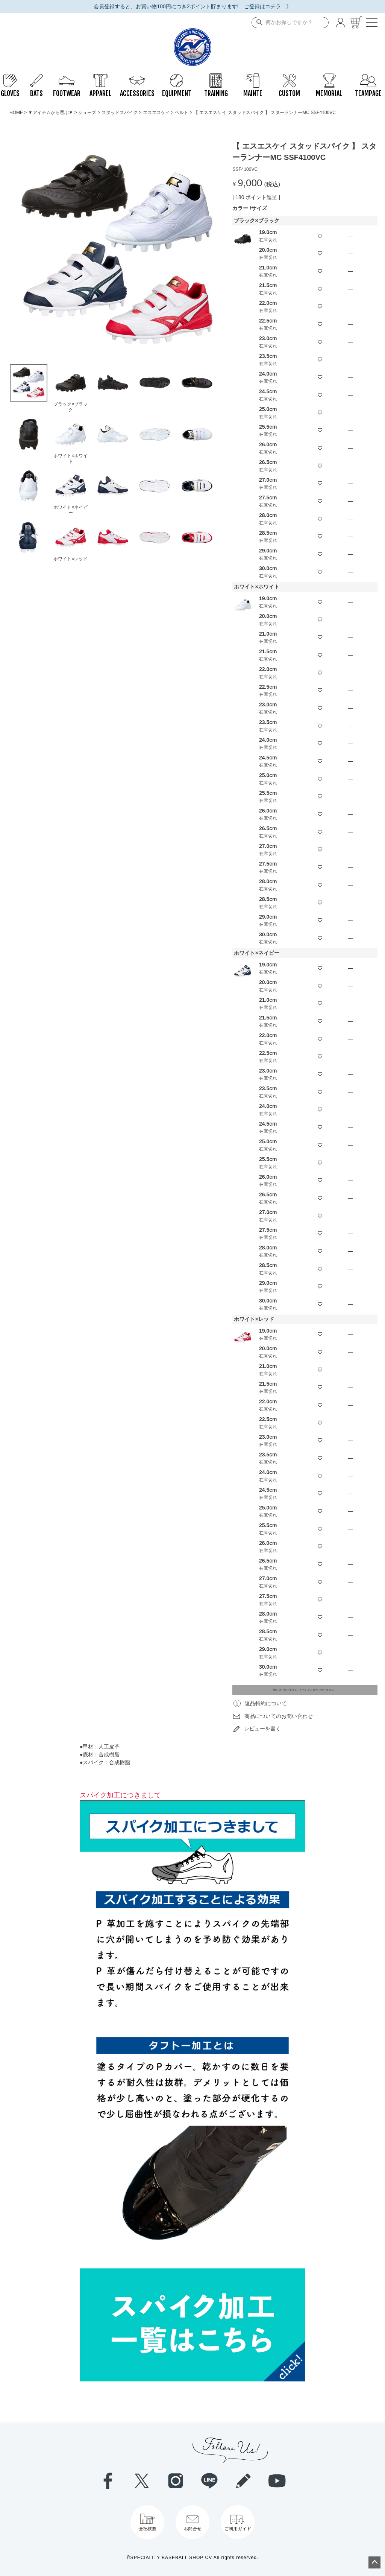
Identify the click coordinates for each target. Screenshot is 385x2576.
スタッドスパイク (120, 112)
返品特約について (266, 1703)
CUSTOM (289, 77)
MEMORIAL (329, 77)
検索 (258, 22)
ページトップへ (374, 2562)
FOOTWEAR (66, 77)
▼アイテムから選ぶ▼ (50, 112)
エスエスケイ (156, 112)
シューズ (87, 112)
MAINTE (252, 77)
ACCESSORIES (137, 77)
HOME (16, 112)
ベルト (181, 112)
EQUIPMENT (176, 77)
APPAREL (100, 77)
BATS (36, 77)
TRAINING (216, 77)
